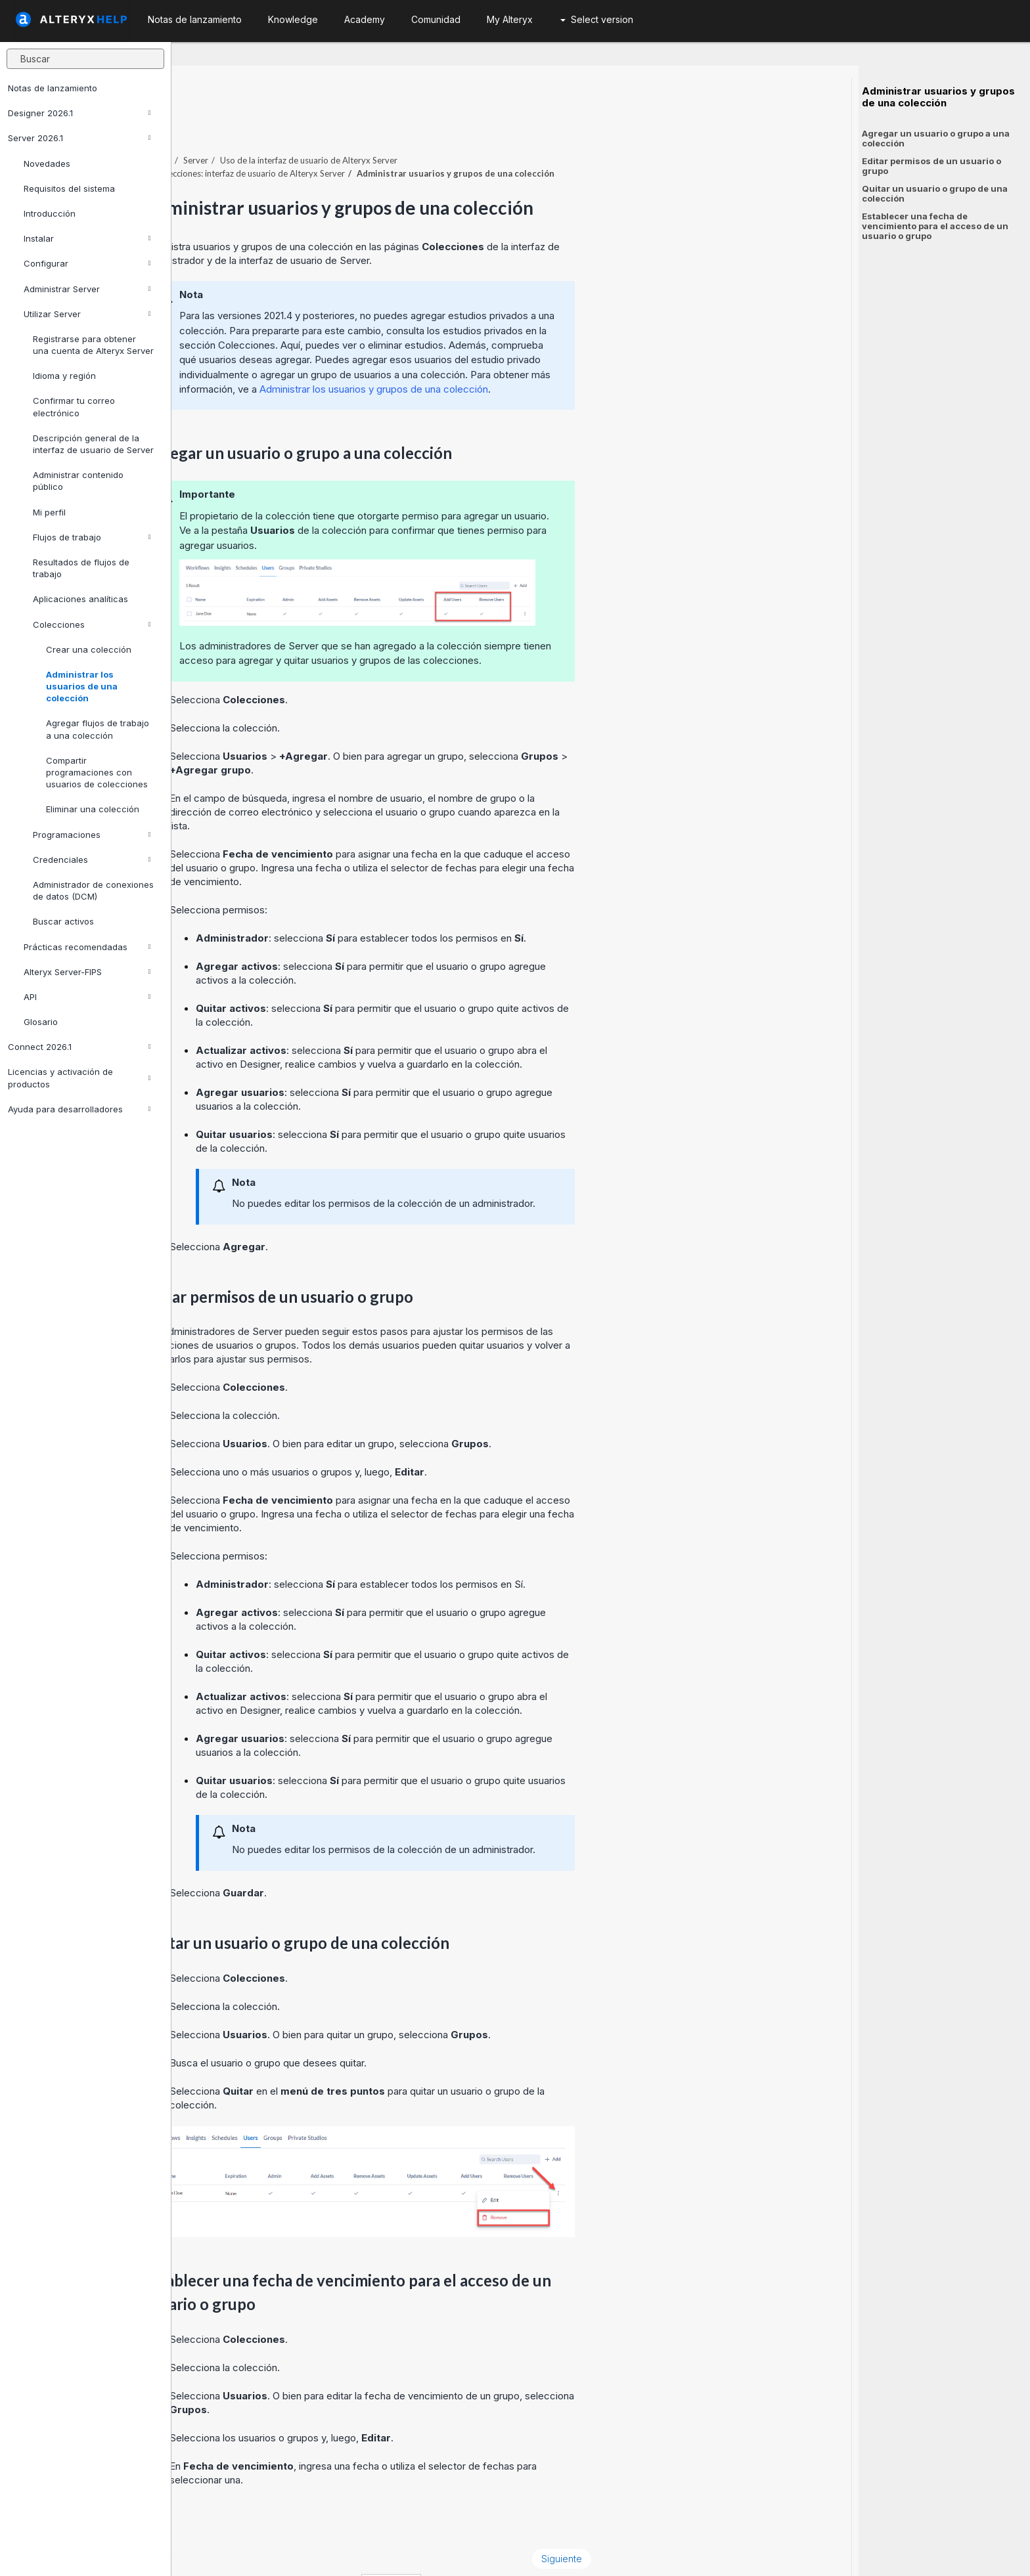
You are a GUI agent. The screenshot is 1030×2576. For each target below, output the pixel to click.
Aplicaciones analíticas (80, 599)
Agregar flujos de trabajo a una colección (97, 729)
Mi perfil (49, 512)
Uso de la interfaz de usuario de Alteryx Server (480, 124)
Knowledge (293, 19)
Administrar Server (87, 289)
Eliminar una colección (92, 809)
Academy (364, 19)
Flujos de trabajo (91, 537)
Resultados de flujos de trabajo (81, 568)
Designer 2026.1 (79, 113)
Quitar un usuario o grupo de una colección (935, 193)
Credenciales (91, 859)
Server (367, 124)
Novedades (47, 163)
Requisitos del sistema (69, 188)
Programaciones (91, 834)
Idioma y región (64, 375)
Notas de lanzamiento (52, 88)
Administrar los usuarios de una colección (82, 686)
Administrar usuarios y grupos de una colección (938, 97)
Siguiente (733, 2522)
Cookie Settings (455, 2548)
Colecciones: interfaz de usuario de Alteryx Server (421, 137)
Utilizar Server (87, 314)
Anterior (214, 2522)
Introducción (50, 213)
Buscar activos (63, 921)
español (562, 2548)
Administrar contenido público (78, 480)
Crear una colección (88, 649)
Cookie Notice (357, 2548)
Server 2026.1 (79, 138)
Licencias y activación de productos (79, 1077)
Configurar (87, 263)
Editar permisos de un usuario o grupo (931, 166)
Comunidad (435, 19)
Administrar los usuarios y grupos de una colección (545, 353)
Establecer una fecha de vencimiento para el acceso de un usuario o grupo (935, 226)
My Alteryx (510, 19)
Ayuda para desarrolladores (79, 1109)
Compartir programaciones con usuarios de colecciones (97, 772)
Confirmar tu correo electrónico (74, 406)
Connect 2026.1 (79, 1046)
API (87, 997)
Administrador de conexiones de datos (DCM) (93, 890)
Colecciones (91, 624)
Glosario (41, 1021)
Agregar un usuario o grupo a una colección (936, 138)
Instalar (87, 238)
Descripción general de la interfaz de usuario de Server (93, 444)
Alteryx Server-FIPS (87, 972)
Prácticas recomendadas (87, 947)
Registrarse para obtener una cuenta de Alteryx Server (93, 345)
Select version (596, 19)
